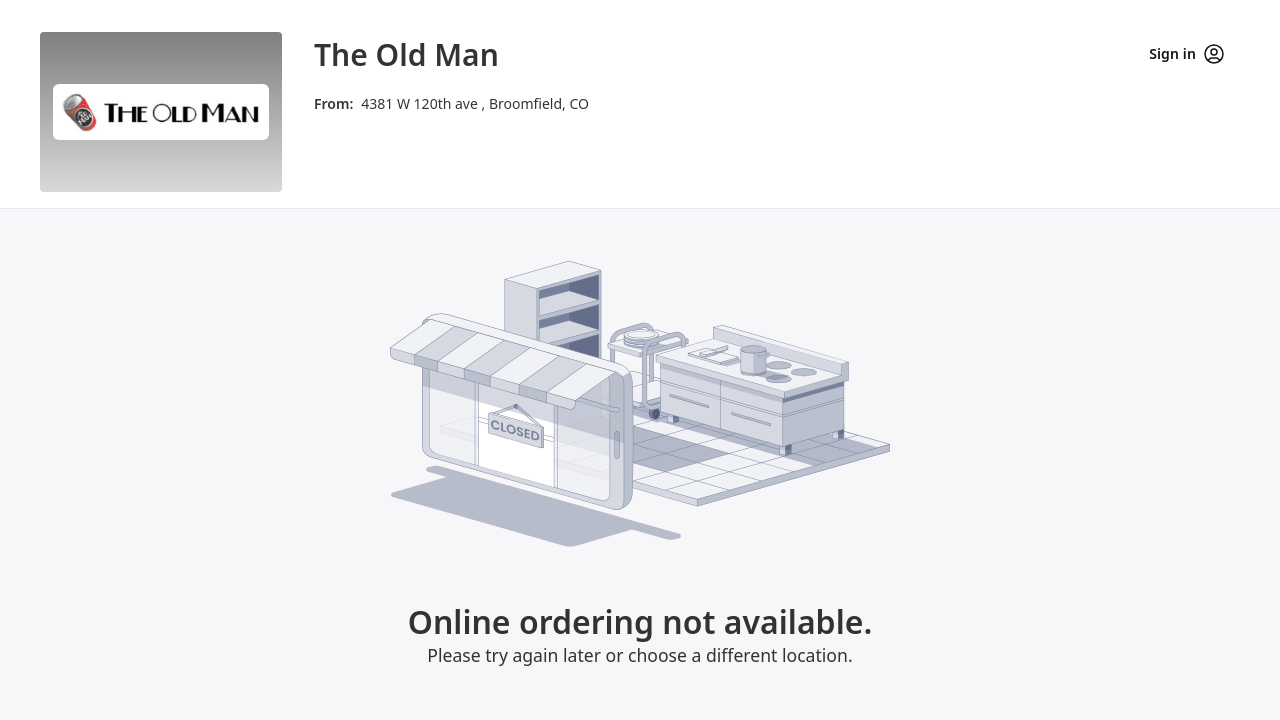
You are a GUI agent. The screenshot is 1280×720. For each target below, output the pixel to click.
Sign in (1186, 54)
